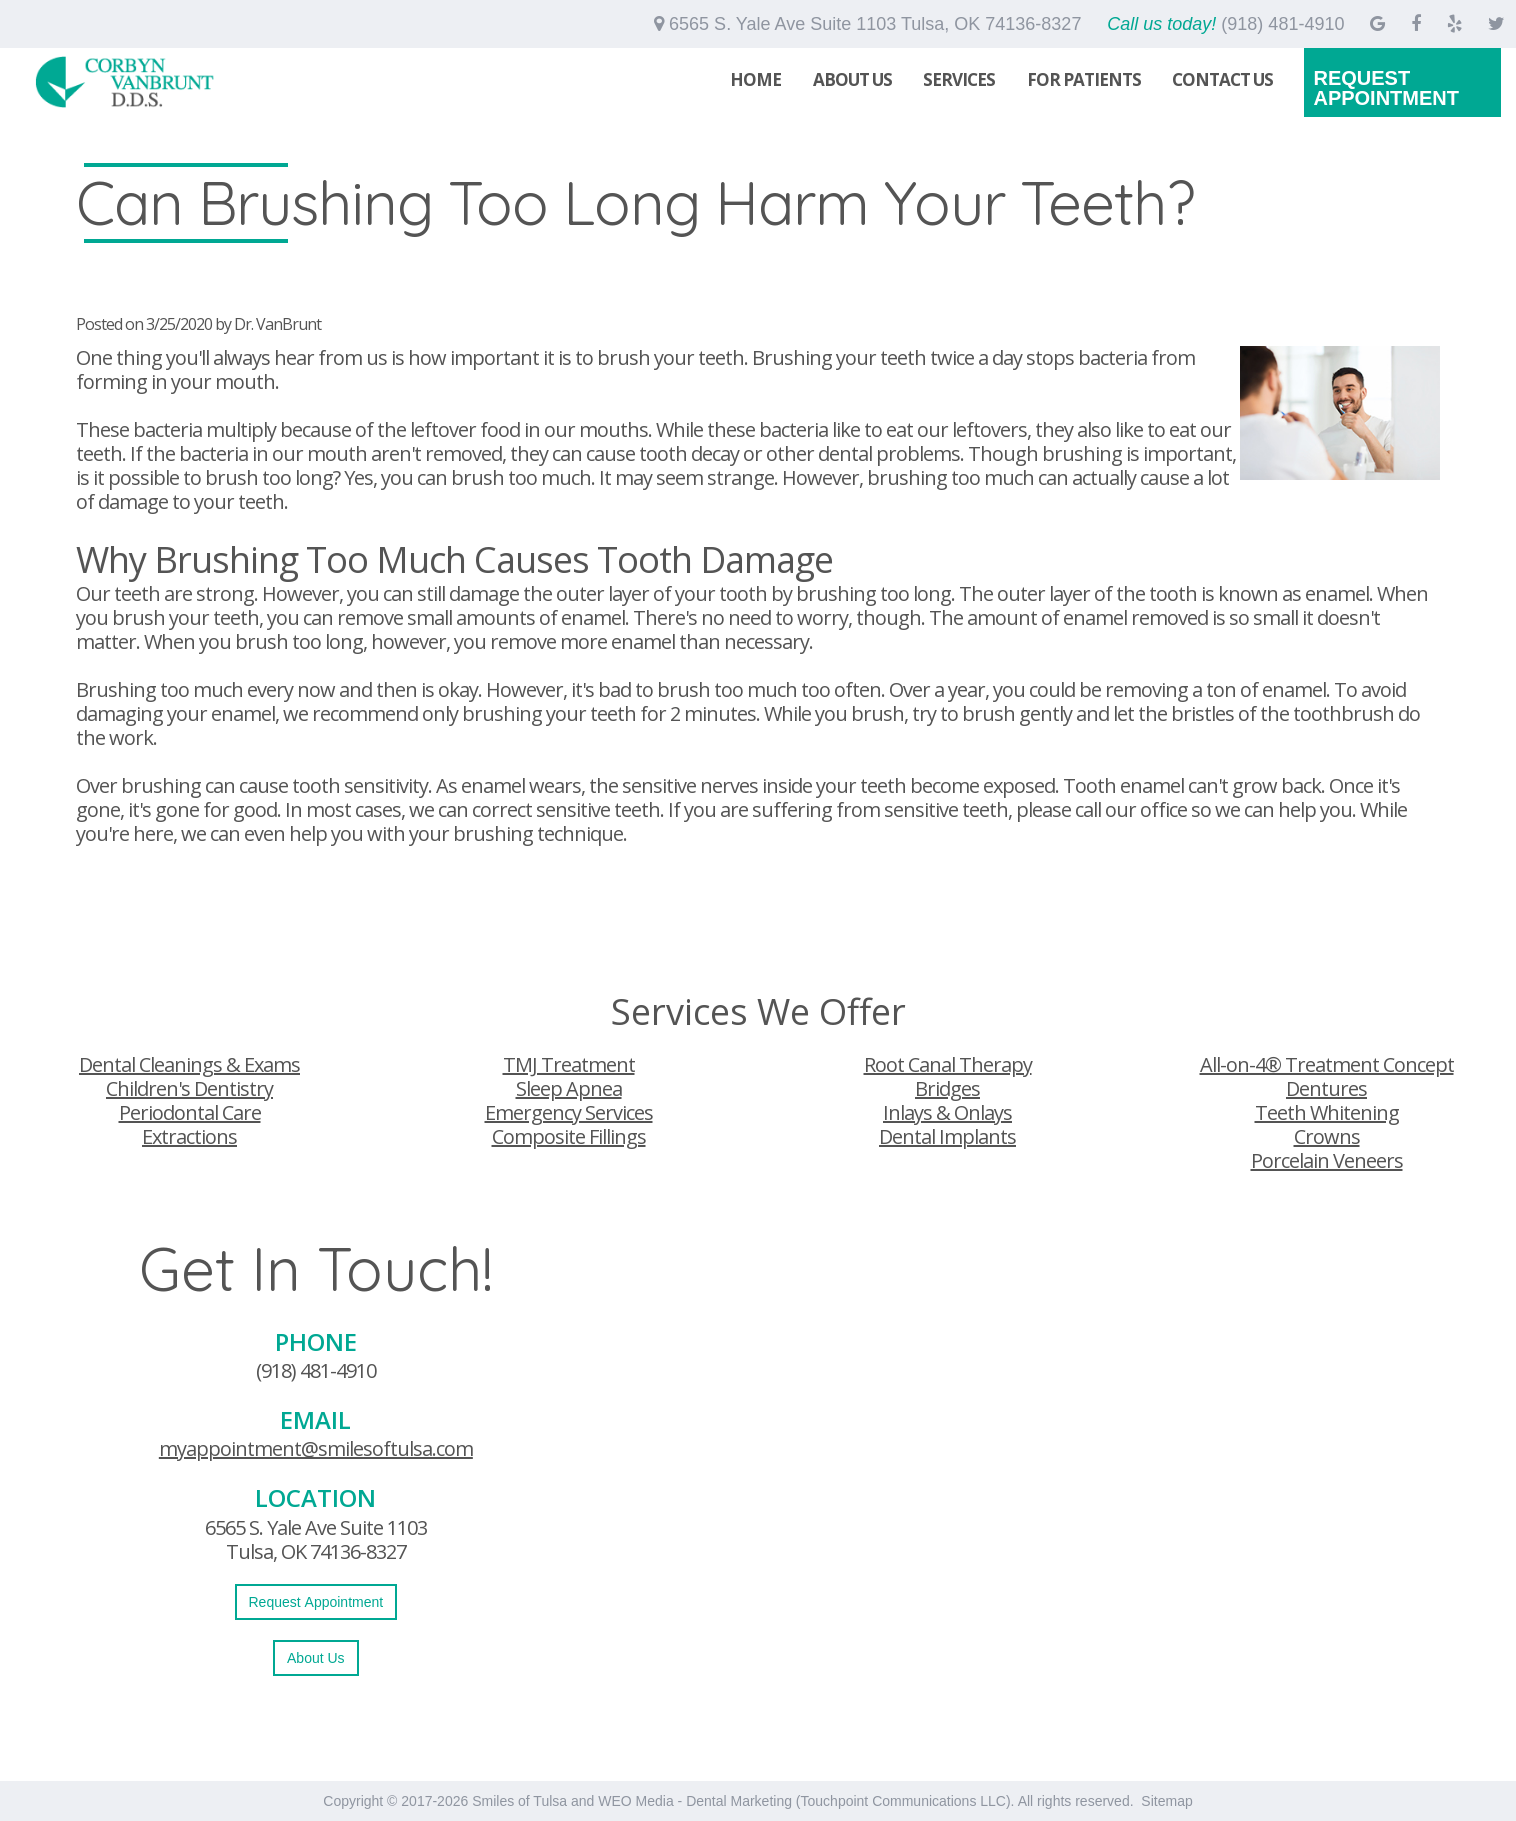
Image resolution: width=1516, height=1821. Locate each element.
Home (755, 79)
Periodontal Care (190, 1112)
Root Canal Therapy (948, 1064)
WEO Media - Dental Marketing (695, 1801)
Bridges (947, 1088)
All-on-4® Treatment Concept (1327, 1064)
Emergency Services (569, 1112)
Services (959, 79)
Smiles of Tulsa (519, 1801)
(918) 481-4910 (316, 1370)
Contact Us (1222, 79)
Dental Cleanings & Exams (189, 1064)
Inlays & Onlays (947, 1112)
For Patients (1084, 79)
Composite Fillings (569, 1136)
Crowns (1327, 1136)
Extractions (189, 1136)
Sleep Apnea (569, 1088)
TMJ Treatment (569, 1064)
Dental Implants (947, 1136)
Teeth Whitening (1327, 1112)
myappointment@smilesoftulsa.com (316, 1448)
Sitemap (1166, 1801)
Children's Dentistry (189, 1088)
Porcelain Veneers (1327, 1160)
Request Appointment (1386, 88)
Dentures (1326, 1088)
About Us (852, 79)
